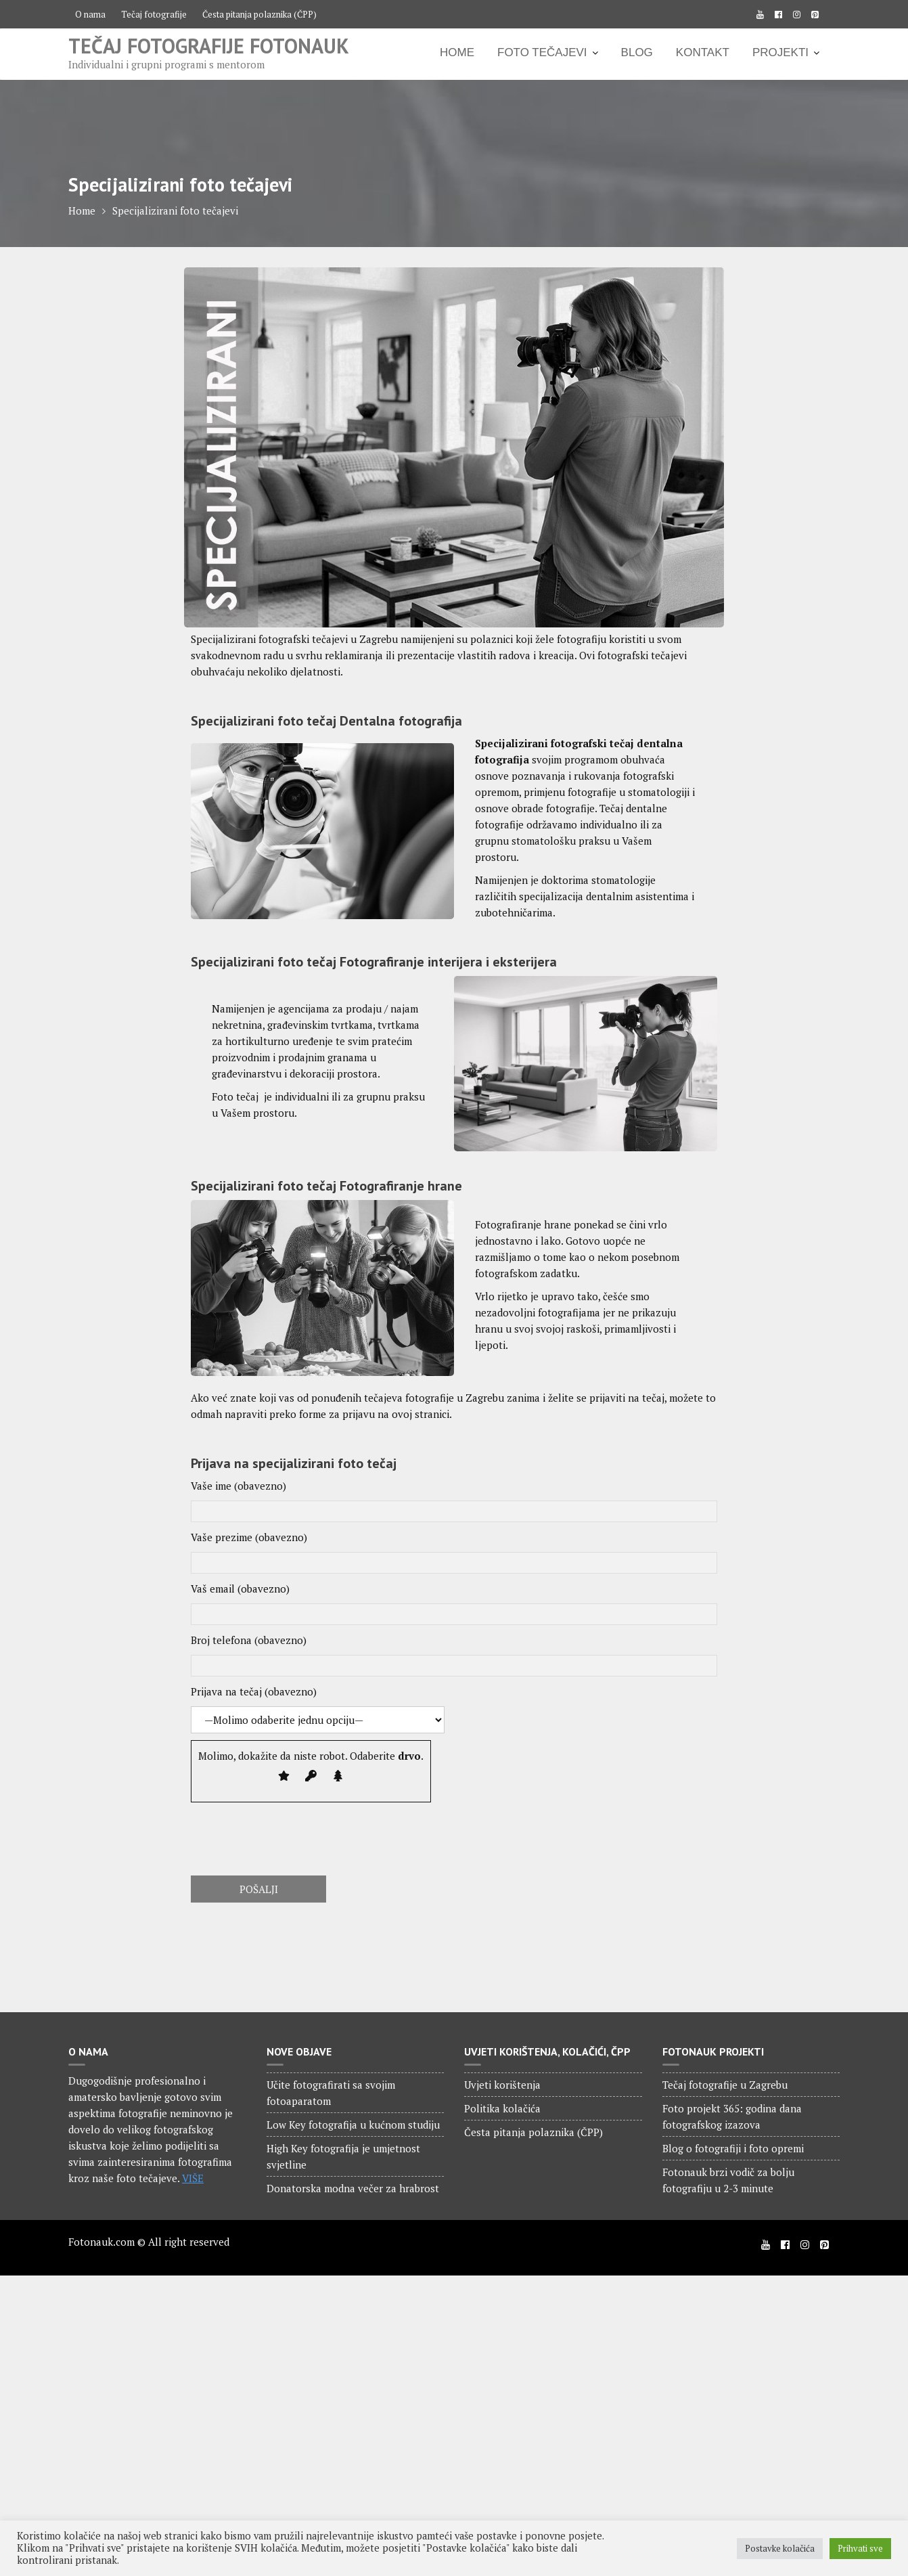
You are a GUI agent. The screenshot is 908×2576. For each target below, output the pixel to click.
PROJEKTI (780, 52)
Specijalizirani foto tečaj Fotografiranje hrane (326, 1186)
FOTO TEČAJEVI (542, 52)
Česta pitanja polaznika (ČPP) (259, 14)
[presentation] (293, 1835)
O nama (90, 14)
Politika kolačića (502, 2108)
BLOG (637, 52)
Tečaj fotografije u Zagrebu (725, 2084)
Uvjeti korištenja (502, 2084)
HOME (457, 52)
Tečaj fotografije (154, 14)
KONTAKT (702, 52)
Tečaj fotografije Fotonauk (208, 45)
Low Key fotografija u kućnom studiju (353, 2124)
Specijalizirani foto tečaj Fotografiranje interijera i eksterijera (374, 962)
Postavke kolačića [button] (780, 2548)
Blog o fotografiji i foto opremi (733, 2148)
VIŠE (193, 2178)
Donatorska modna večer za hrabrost (353, 2188)
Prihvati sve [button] (860, 2548)
